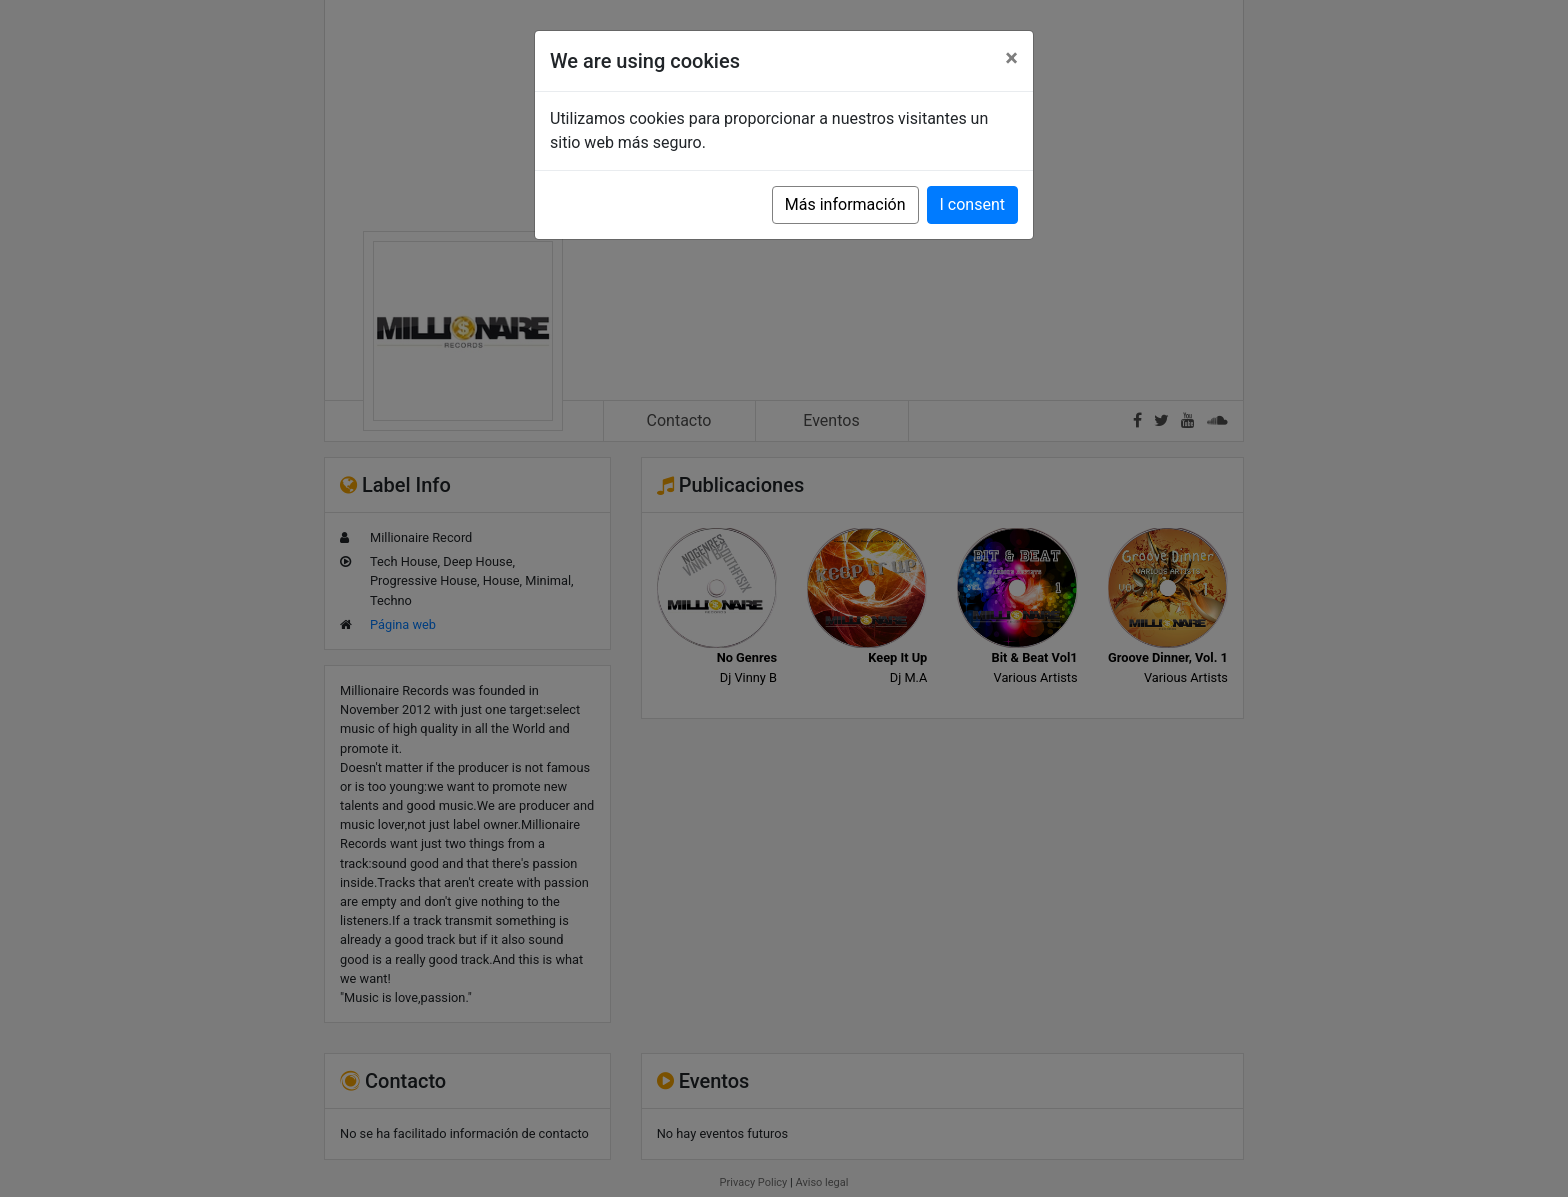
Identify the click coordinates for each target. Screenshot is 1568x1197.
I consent (972, 204)
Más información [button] (845, 204)
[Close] (1011, 58)
